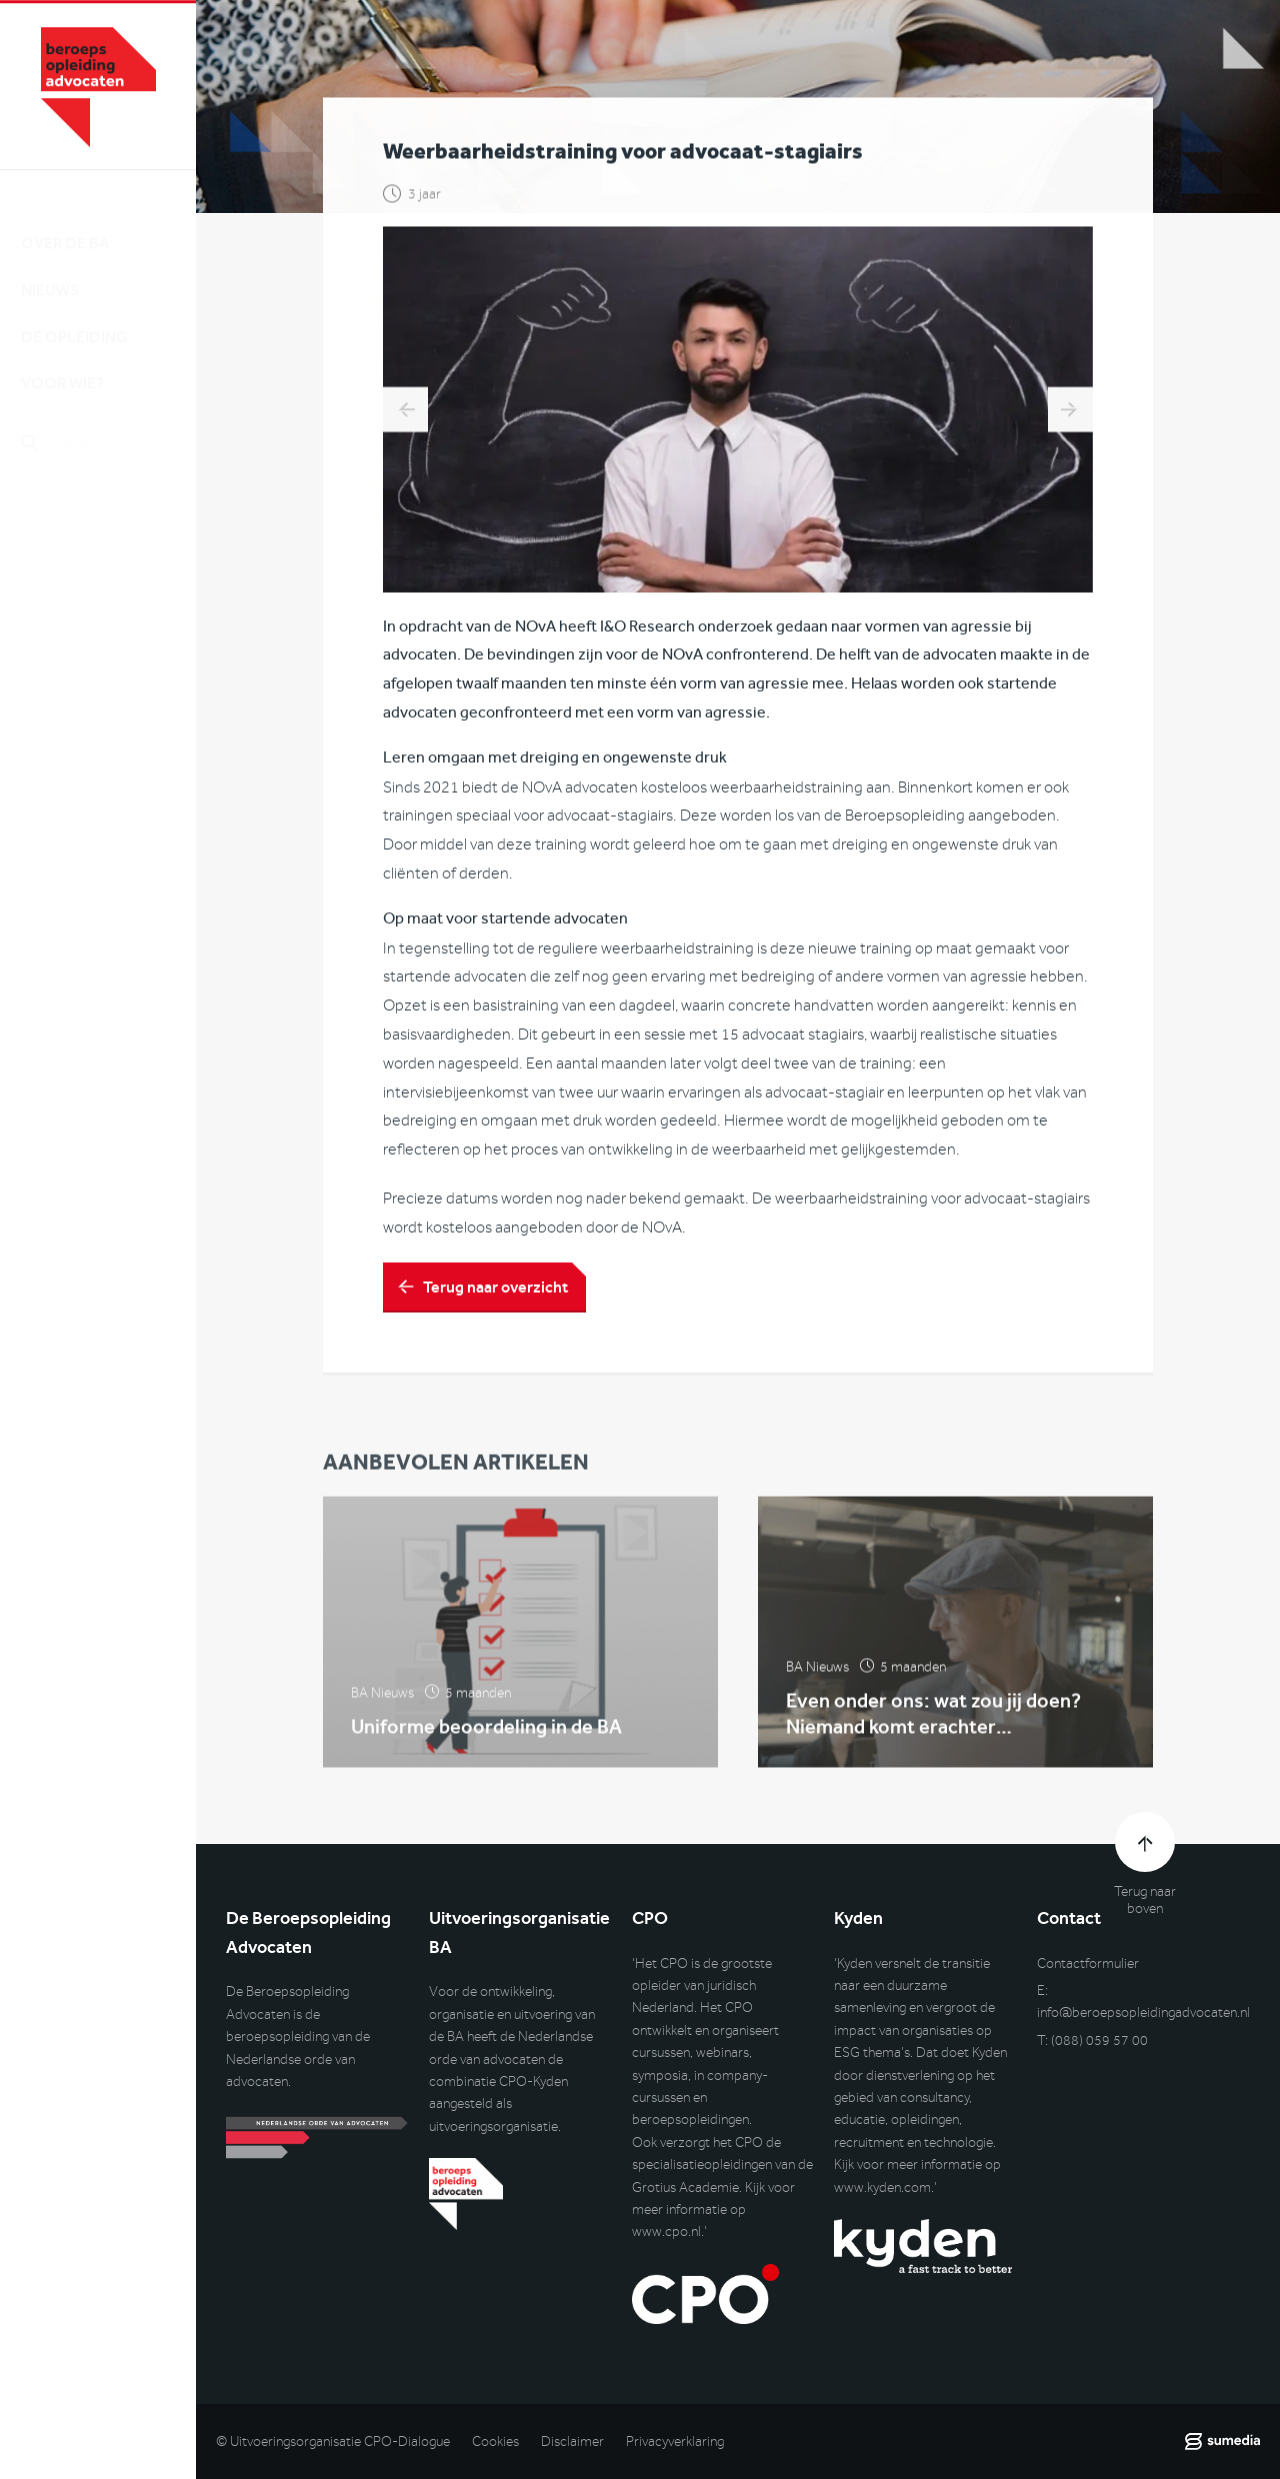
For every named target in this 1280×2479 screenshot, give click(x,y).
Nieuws (50, 272)
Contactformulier (1088, 1963)
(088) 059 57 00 (1099, 2040)
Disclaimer (572, 2441)
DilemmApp (405, 412)
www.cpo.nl (666, 2231)
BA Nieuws (382, 1701)
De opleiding (74, 319)
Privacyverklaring (675, 2441)
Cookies (495, 2441)
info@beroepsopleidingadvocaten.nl (1143, 2012)
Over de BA (65, 225)
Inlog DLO (109, 531)
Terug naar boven (1145, 1900)
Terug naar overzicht (495, 1290)
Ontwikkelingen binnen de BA (1070, 412)
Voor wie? (62, 365)
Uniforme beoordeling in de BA (486, 1735)
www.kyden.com (882, 2187)
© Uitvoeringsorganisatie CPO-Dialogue (333, 2441)
